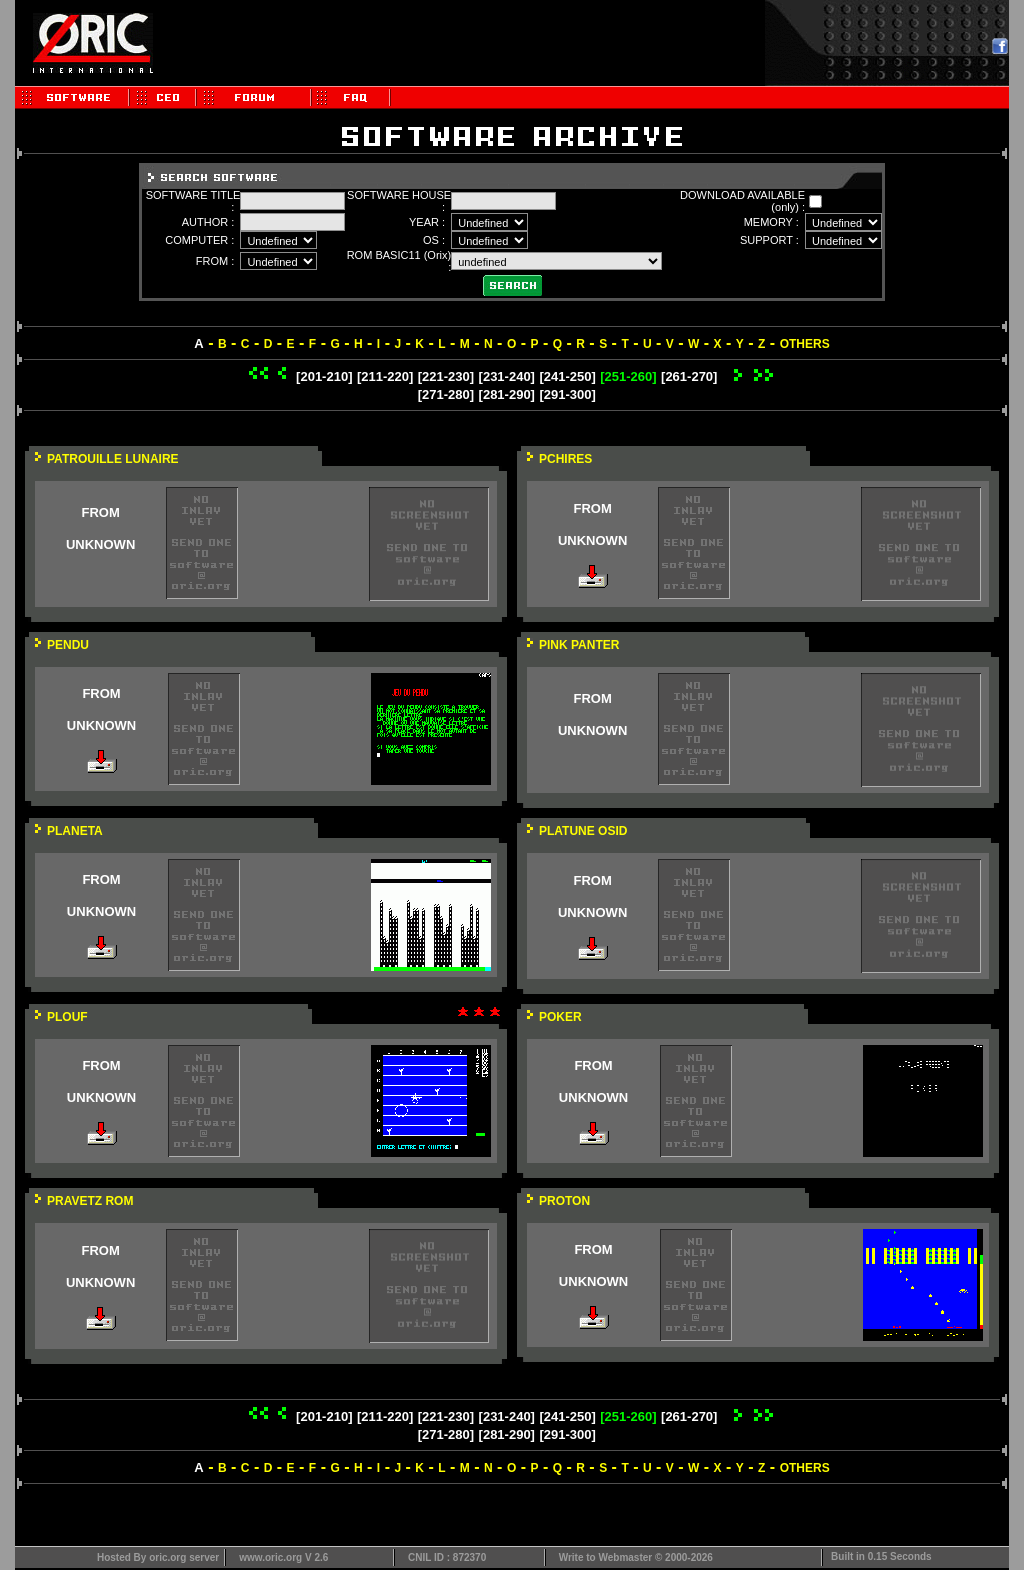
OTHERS (805, 344)
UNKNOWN (100, 544)
